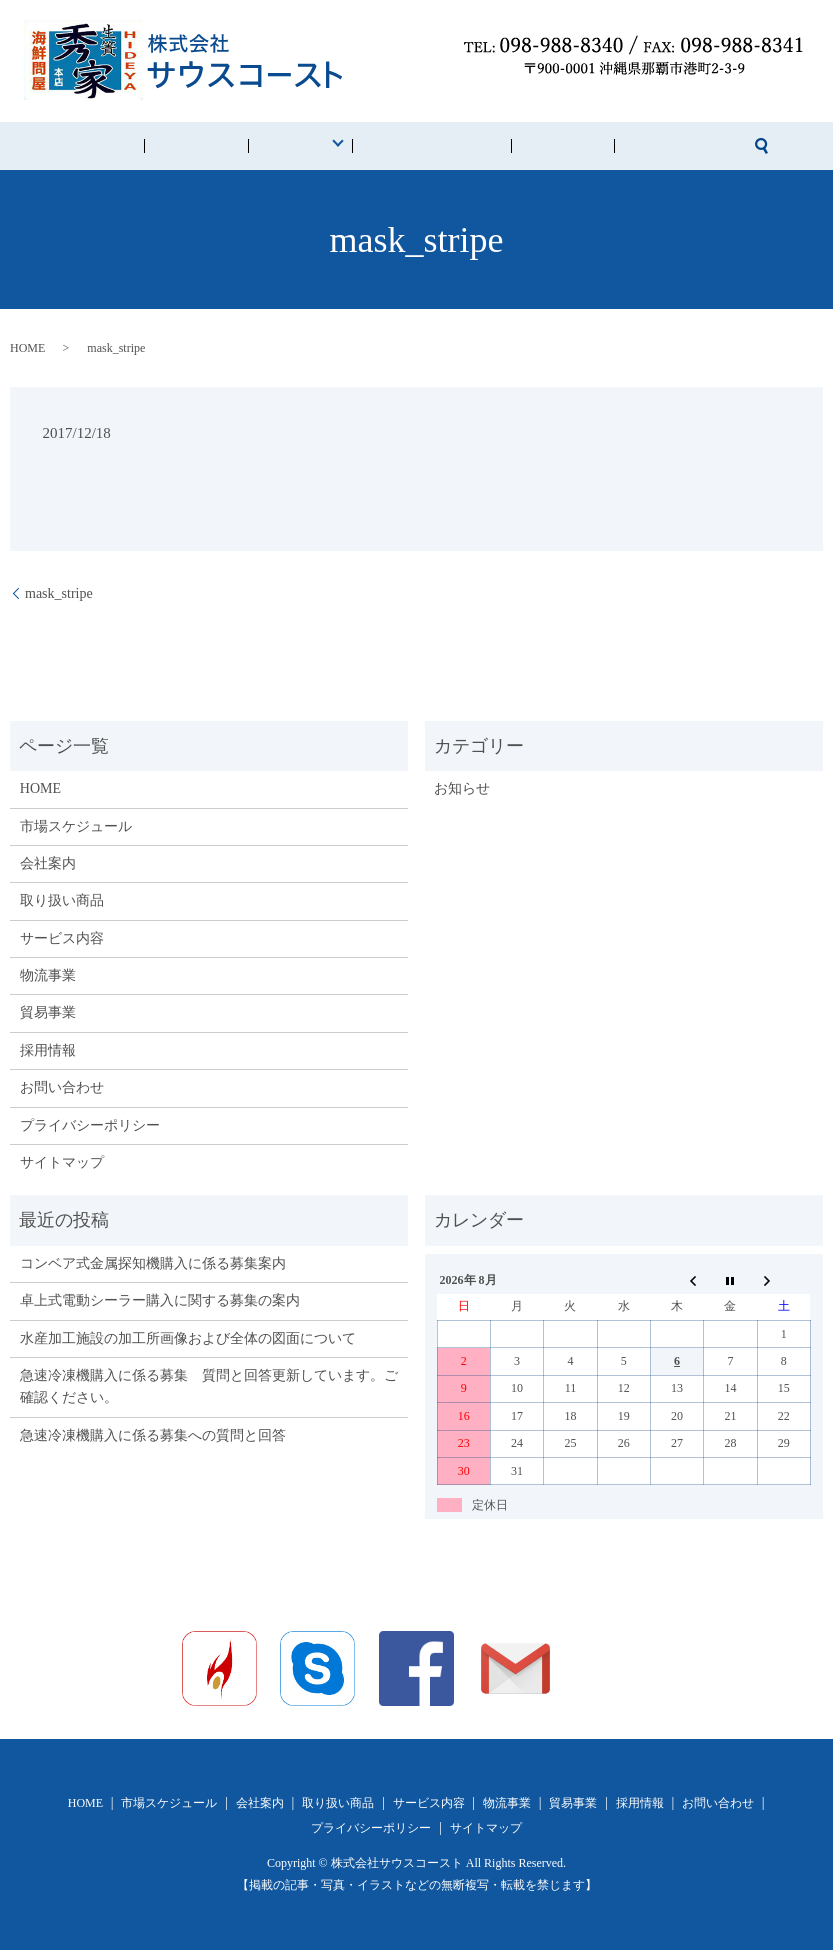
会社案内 (242, 146)
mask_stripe (59, 593)
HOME (178, 146)
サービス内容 (62, 938)
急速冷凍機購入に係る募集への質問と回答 (153, 1435)
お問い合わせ (604, 146)
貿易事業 (48, 1012)
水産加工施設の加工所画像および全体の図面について (188, 1338)
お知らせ (462, 788)
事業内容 (313, 146)
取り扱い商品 (62, 900)
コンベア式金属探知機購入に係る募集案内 (153, 1263)
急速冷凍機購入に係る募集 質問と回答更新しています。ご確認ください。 (209, 1386)
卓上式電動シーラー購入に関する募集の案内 (160, 1300)
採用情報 (521, 146)
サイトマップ (62, 1162)
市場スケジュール (423, 146)
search (668, 146)
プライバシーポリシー (90, 1125)
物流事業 (48, 975)
